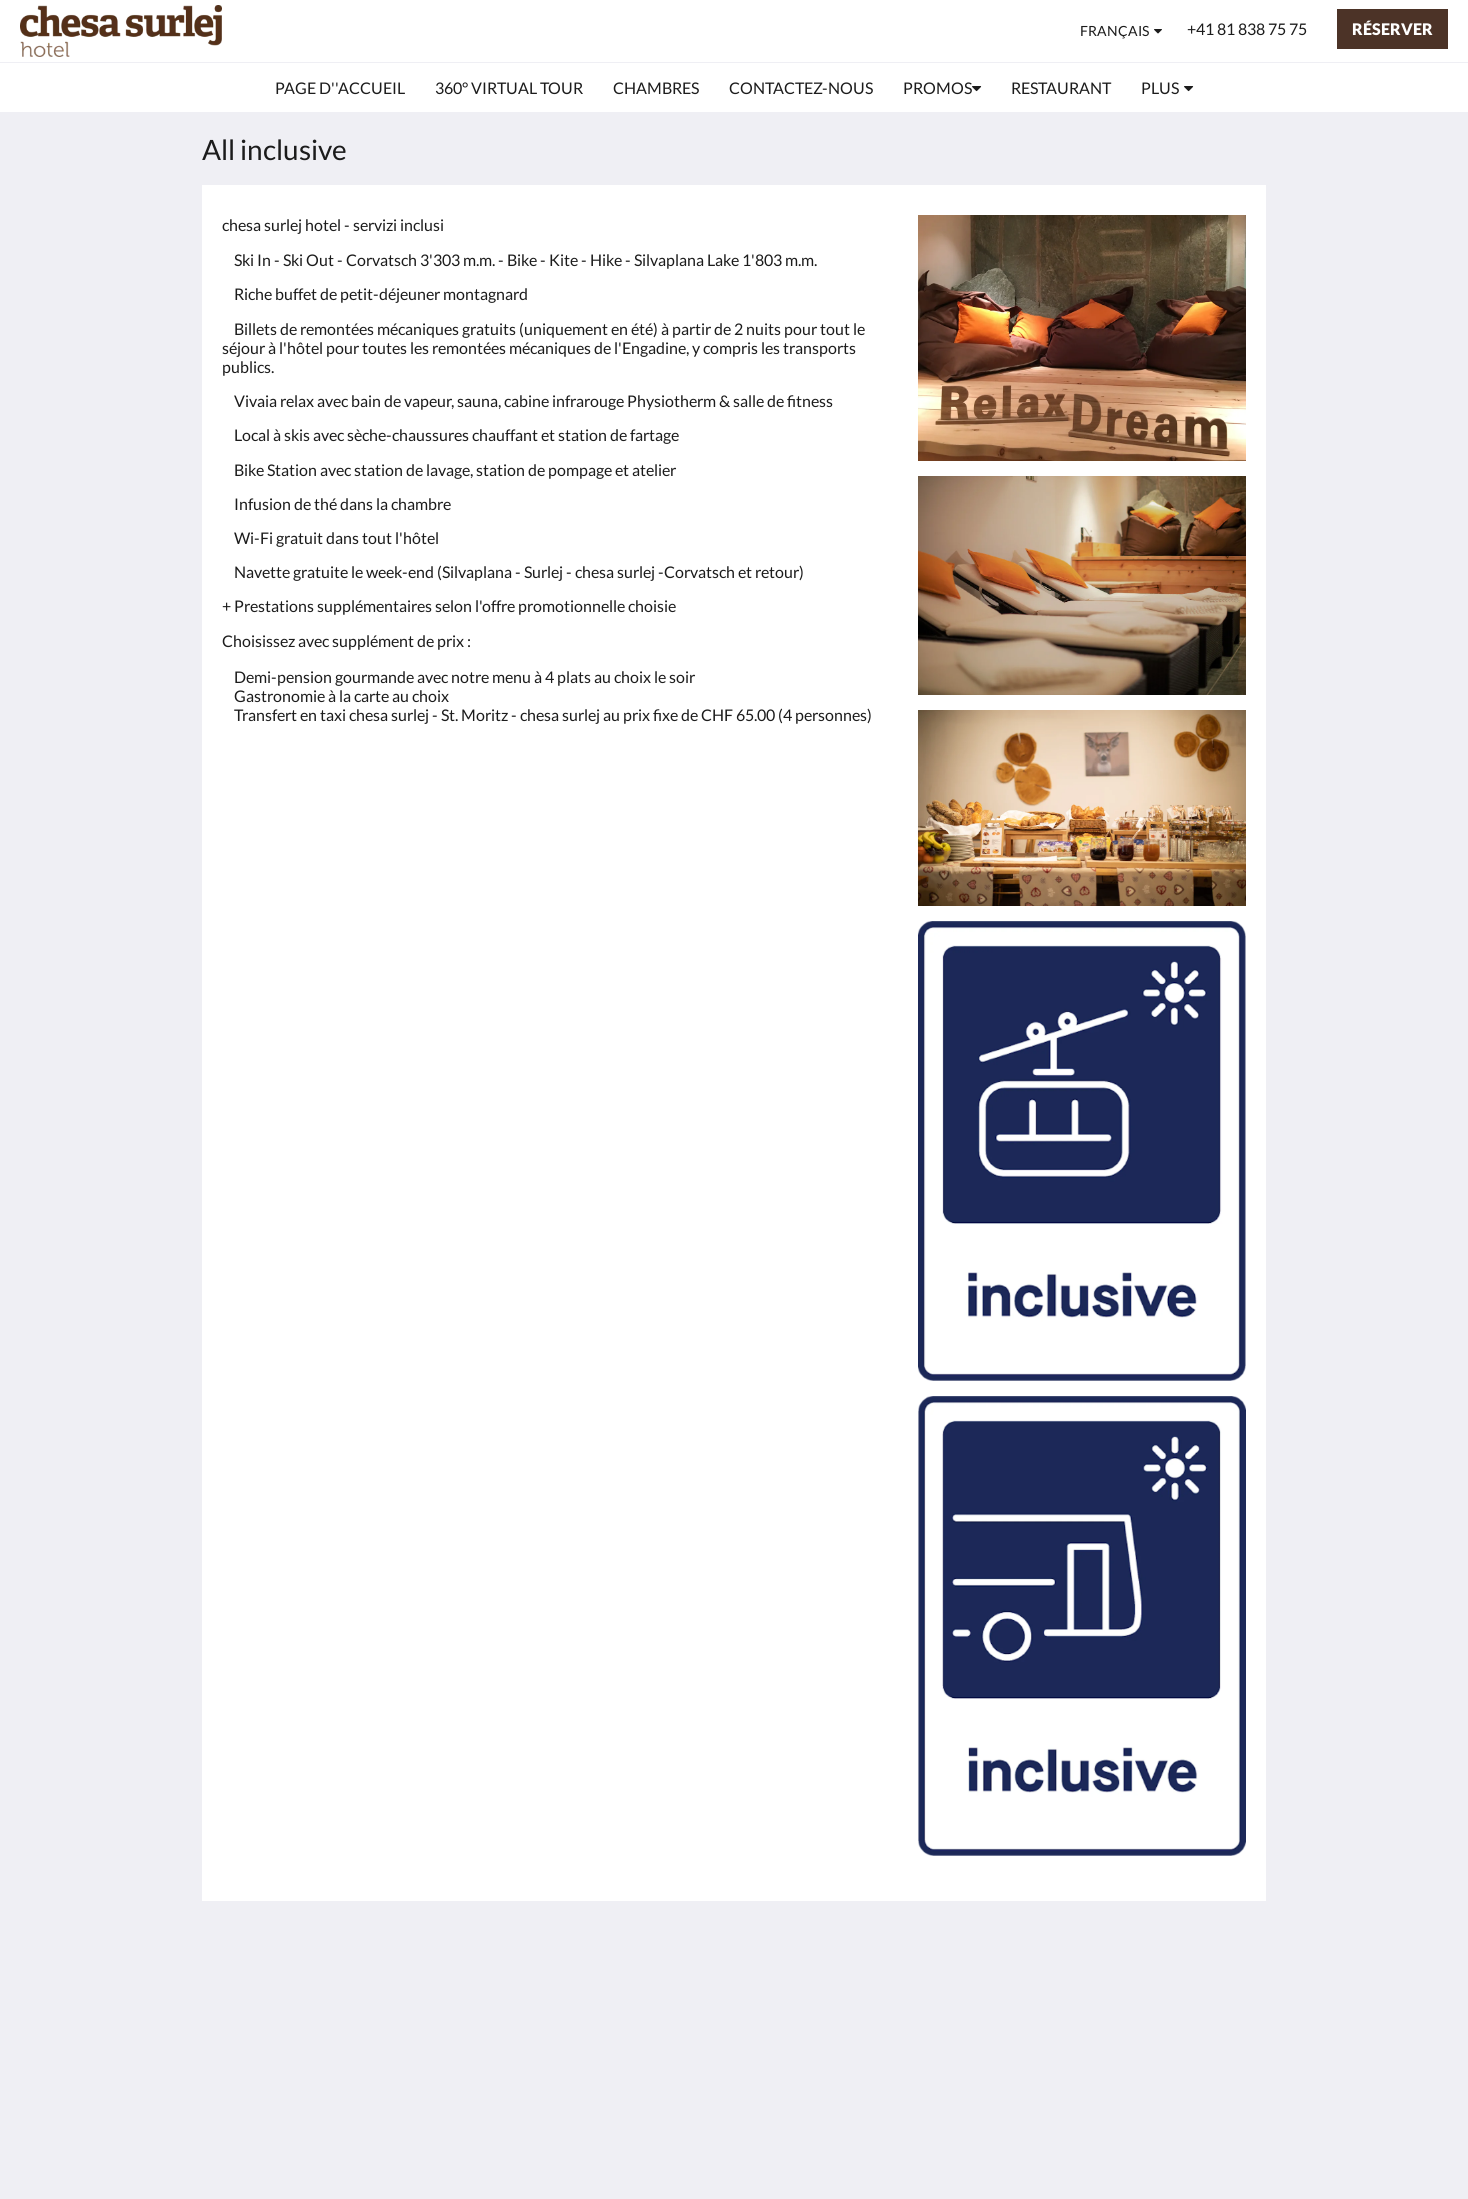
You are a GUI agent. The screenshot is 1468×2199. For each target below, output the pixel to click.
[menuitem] (340, 88)
